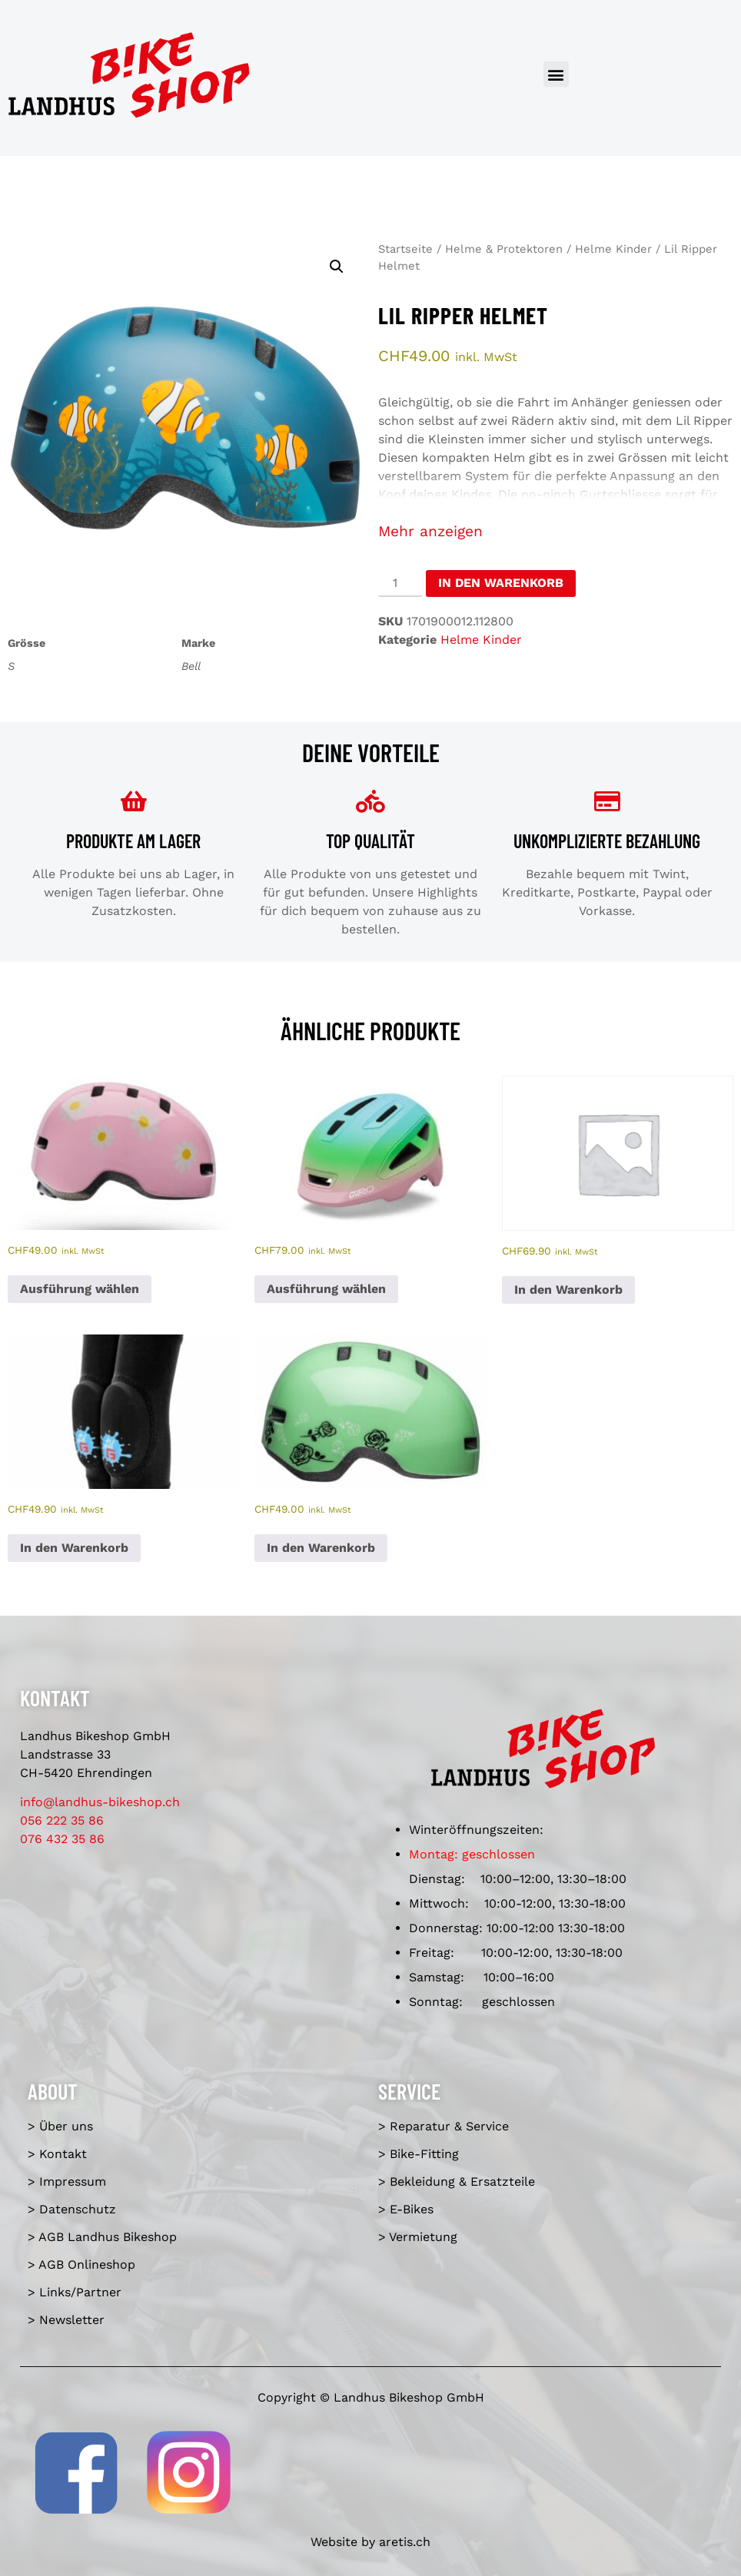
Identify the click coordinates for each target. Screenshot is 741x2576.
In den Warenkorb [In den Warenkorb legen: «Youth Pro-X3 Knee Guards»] (568, 1289)
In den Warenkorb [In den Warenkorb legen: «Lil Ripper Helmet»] (321, 1547)
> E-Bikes (406, 2209)
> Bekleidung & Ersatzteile (456, 2181)
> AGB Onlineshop (81, 2264)
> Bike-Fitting (418, 2154)
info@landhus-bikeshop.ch (100, 1802)
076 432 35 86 (62, 1839)
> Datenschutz (72, 2209)
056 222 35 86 (62, 1820)
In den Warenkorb (500, 582)
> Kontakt (57, 2154)
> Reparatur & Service (443, 2126)
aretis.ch (404, 2542)
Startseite (405, 249)
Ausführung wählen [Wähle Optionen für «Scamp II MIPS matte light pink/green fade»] (326, 1288)
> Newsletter (66, 2319)
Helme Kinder (613, 249)
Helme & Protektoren (504, 249)
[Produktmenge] (400, 584)
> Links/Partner (74, 2292)
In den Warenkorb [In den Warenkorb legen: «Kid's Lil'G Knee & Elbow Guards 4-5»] (74, 1547)
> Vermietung (417, 2237)
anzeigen (451, 531)
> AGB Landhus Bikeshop (102, 2237)
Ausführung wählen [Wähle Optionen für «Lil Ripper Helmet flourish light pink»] (79, 1288)
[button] (556, 74)
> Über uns (60, 2126)
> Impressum (67, 2181)
